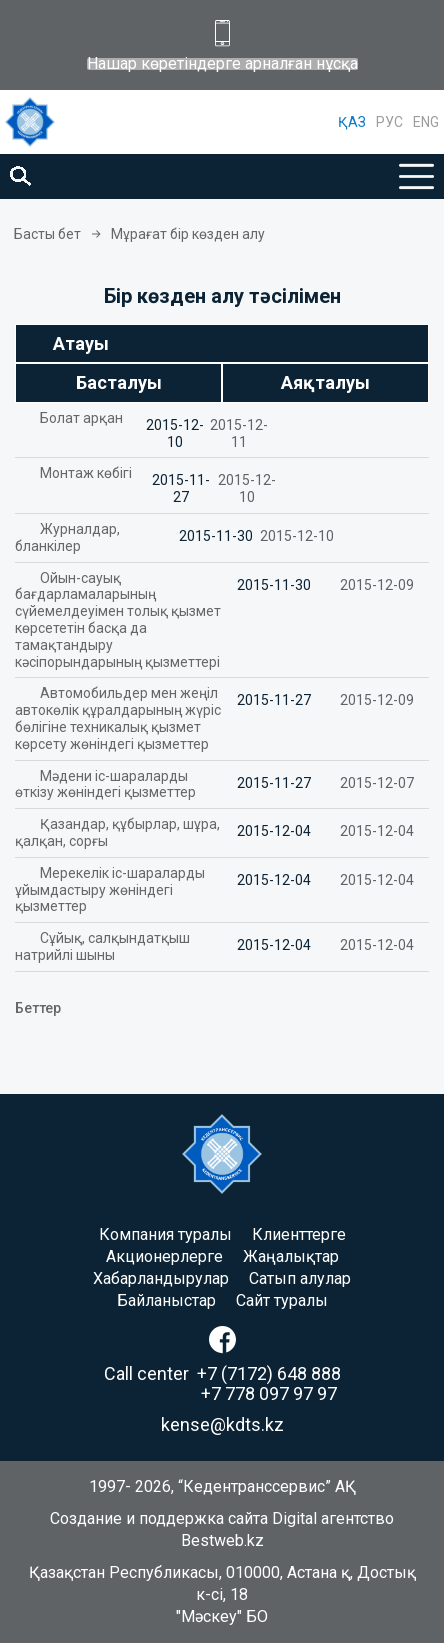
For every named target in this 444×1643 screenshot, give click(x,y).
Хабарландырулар (161, 1278)
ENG (426, 122)
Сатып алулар (300, 1278)
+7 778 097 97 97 (269, 1393)
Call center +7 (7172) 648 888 (222, 1373)
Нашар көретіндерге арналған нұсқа (222, 64)
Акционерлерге (164, 1256)
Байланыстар (166, 1300)
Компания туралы (165, 1234)
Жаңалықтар (291, 1256)
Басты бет (47, 234)
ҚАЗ (352, 122)
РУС (389, 122)
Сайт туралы (282, 1300)
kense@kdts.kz (222, 1424)
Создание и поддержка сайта (159, 1518)
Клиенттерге (299, 1234)
